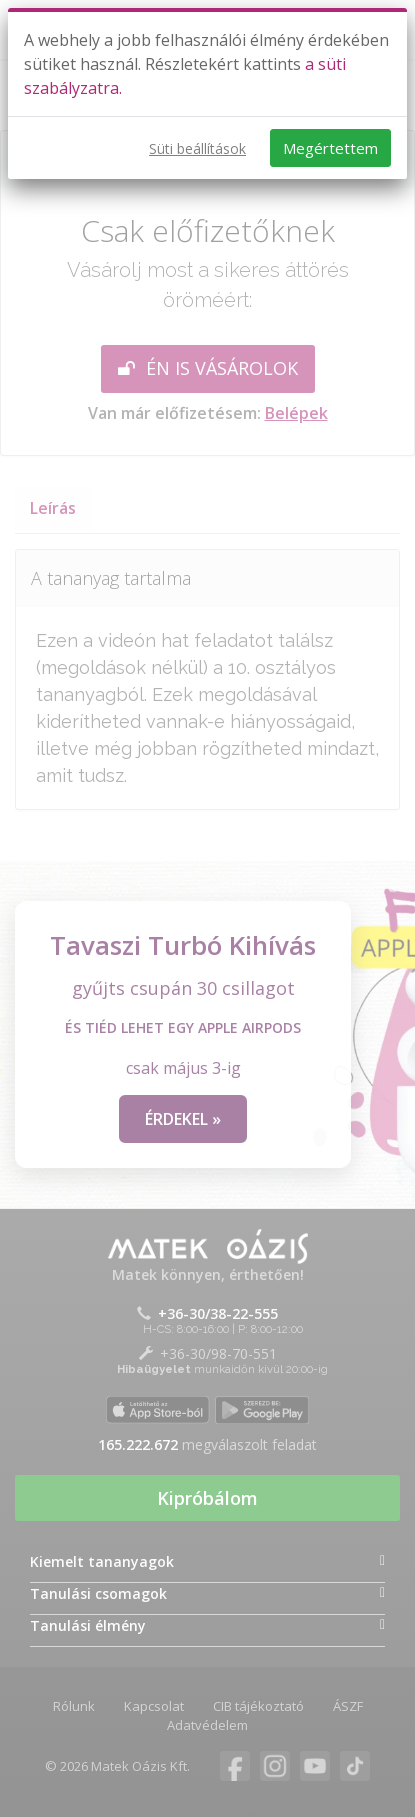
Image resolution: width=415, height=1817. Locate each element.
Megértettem (330, 148)
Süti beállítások (197, 148)
